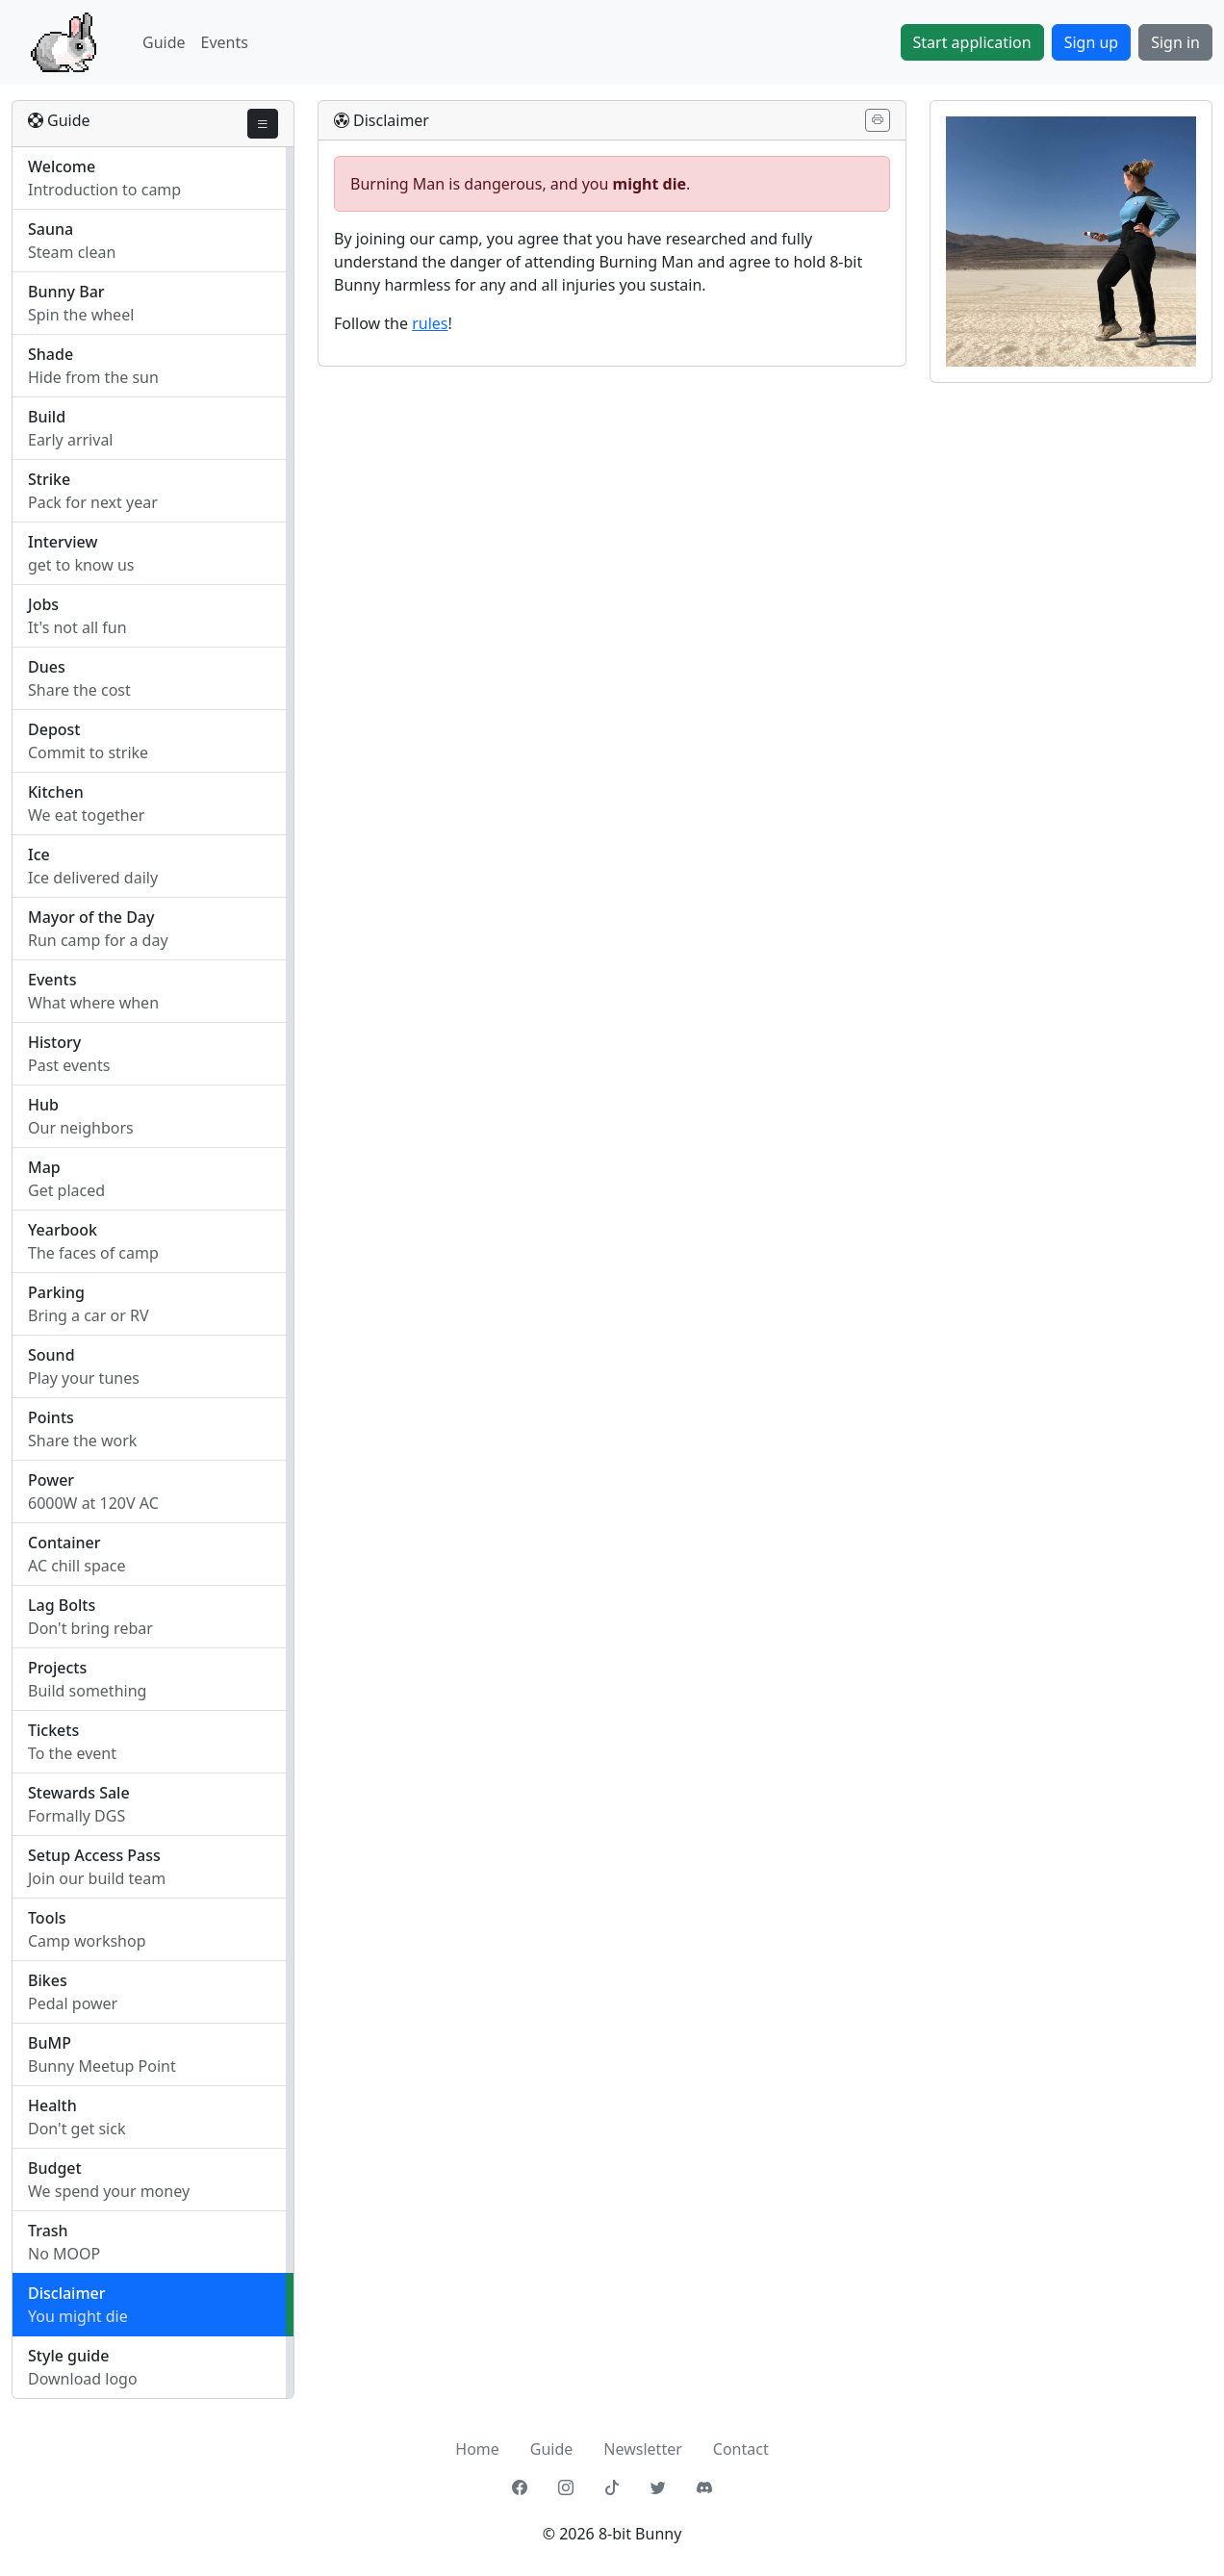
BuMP (49, 2042)
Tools (47, 1917)
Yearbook (62, 1229)
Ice (39, 854)
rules (429, 323)
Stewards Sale (79, 1792)
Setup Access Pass (94, 1855)
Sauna (50, 229)
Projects (57, 1667)
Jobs (43, 604)
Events (224, 42)
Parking (56, 1292)
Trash (48, 2230)
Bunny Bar (66, 291)
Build (46, 416)
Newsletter (642, 2449)
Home (477, 2449)
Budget (55, 2168)
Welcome (61, 166)
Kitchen (56, 792)
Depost (54, 729)
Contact (741, 2449)
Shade (50, 354)
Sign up (1091, 42)
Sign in (1175, 42)
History (54, 1042)
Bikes (47, 1980)
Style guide (68, 2355)
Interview (62, 541)
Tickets (53, 1730)
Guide (164, 42)
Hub (43, 1104)
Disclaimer (67, 2293)
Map (44, 1167)
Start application (972, 42)
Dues (46, 666)
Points (51, 1417)
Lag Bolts (61, 1605)
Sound (51, 1354)
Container (64, 1542)
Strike (49, 479)
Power (51, 1480)
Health (52, 2105)
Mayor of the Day (91, 917)
